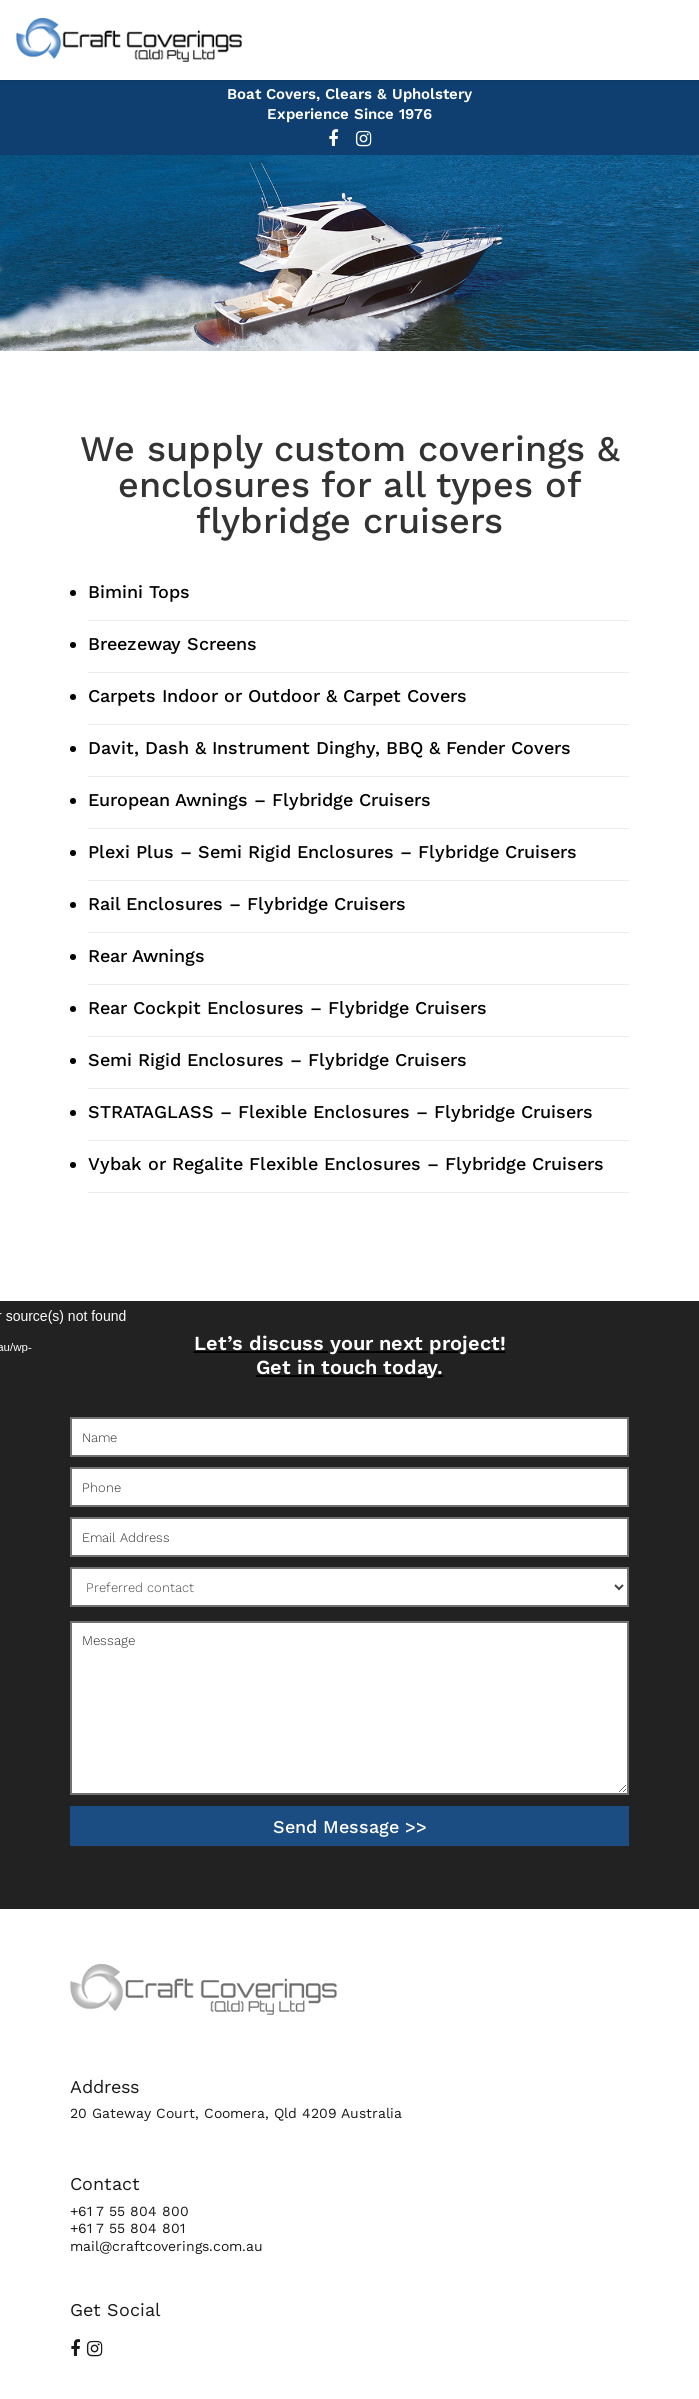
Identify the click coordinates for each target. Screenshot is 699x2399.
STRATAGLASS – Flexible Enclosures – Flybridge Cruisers (340, 1111)
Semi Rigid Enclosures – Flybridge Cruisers (277, 1059)
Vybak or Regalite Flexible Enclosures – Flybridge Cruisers (346, 1163)
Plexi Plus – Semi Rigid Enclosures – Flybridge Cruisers (332, 851)
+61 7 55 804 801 (127, 2228)
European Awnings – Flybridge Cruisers (259, 799)
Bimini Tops (139, 591)
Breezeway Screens (172, 643)
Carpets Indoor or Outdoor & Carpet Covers (277, 695)
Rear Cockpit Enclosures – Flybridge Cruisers (287, 1007)
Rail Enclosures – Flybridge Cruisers (247, 903)
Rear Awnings (146, 955)
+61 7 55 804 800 (129, 2211)
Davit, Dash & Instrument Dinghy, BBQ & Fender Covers (329, 747)
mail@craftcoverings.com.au (166, 2246)
